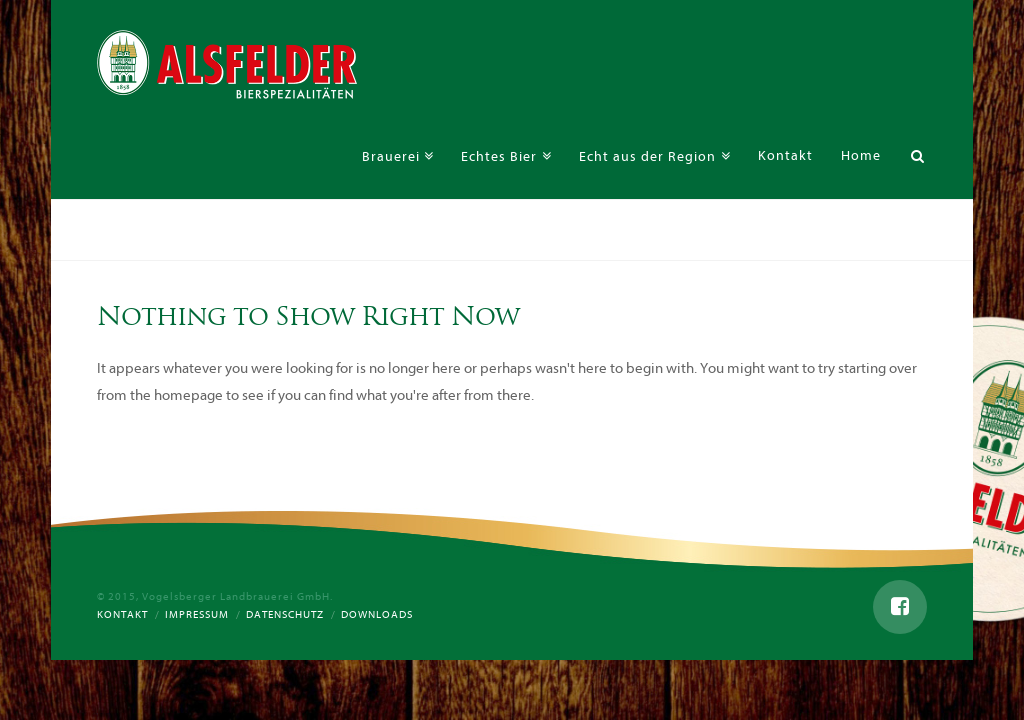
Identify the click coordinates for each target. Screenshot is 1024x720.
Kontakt (122, 614)
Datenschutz (285, 614)
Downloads (377, 614)
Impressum (197, 614)
